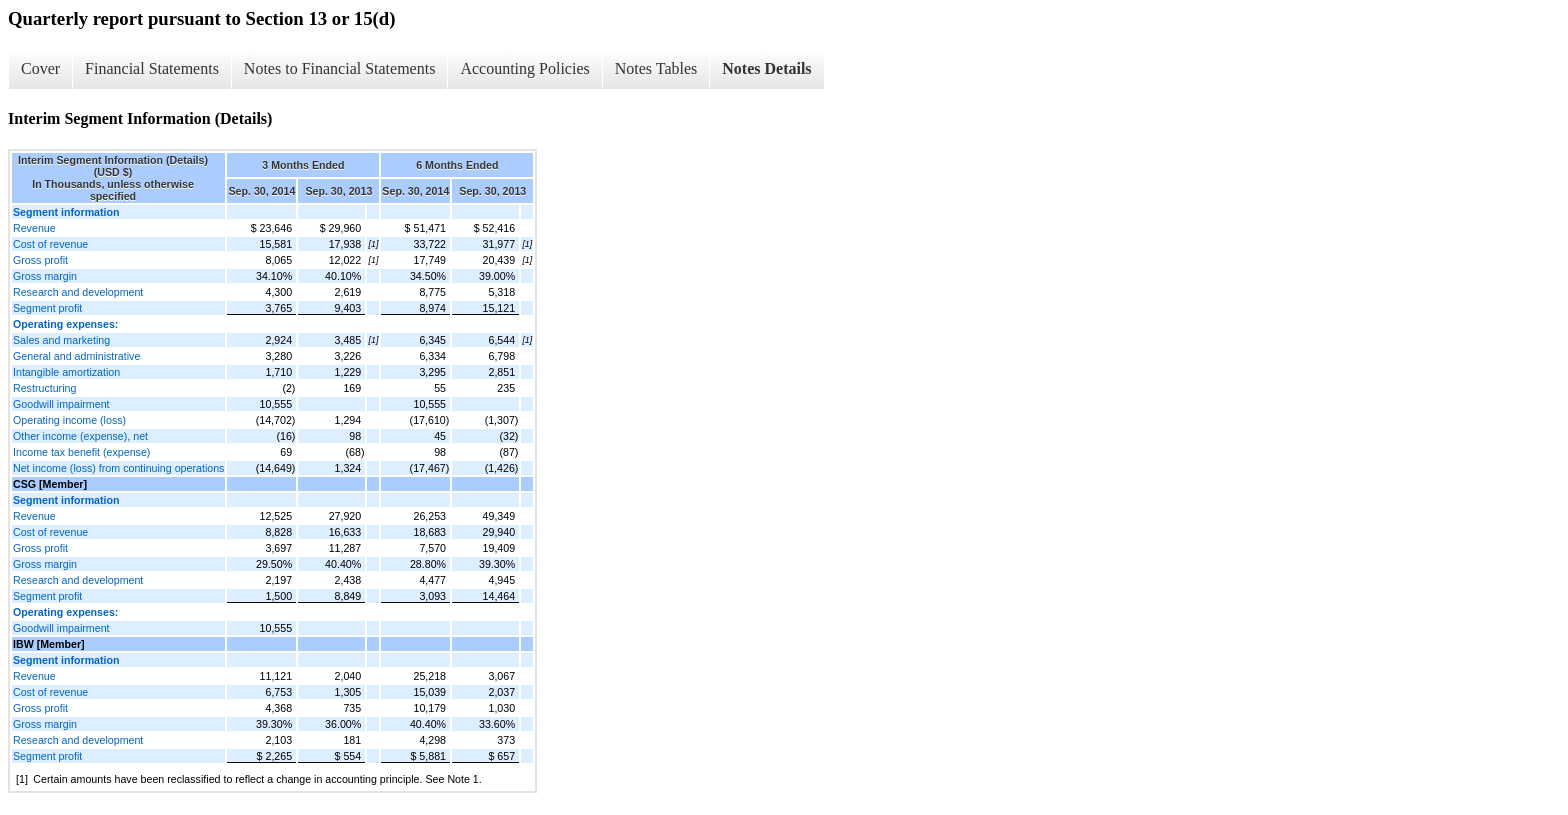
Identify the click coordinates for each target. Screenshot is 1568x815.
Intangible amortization (66, 372)
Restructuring (44, 388)
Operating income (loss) (69, 420)
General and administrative (76, 356)
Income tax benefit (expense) (81, 452)
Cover (40, 68)
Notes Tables (656, 68)
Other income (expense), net (80, 436)
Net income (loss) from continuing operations (118, 468)
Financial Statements (152, 68)
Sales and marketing (61, 340)
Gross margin (45, 276)
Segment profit (47, 308)
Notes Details (766, 68)
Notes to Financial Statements (340, 68)
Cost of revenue (50, 244)
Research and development (78, 292)
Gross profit (40, 260)
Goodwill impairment (61, 404)
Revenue (34, 228)
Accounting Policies (524, 68)
